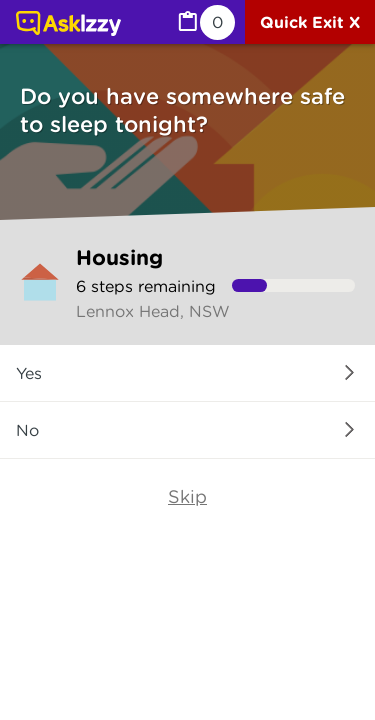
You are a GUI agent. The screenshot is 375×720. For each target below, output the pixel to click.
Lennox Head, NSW (153, 311)
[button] (187, 373)
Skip (187, 496)
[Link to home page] (68, 25)
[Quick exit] (310, 22)
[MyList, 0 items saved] (205, 22)
